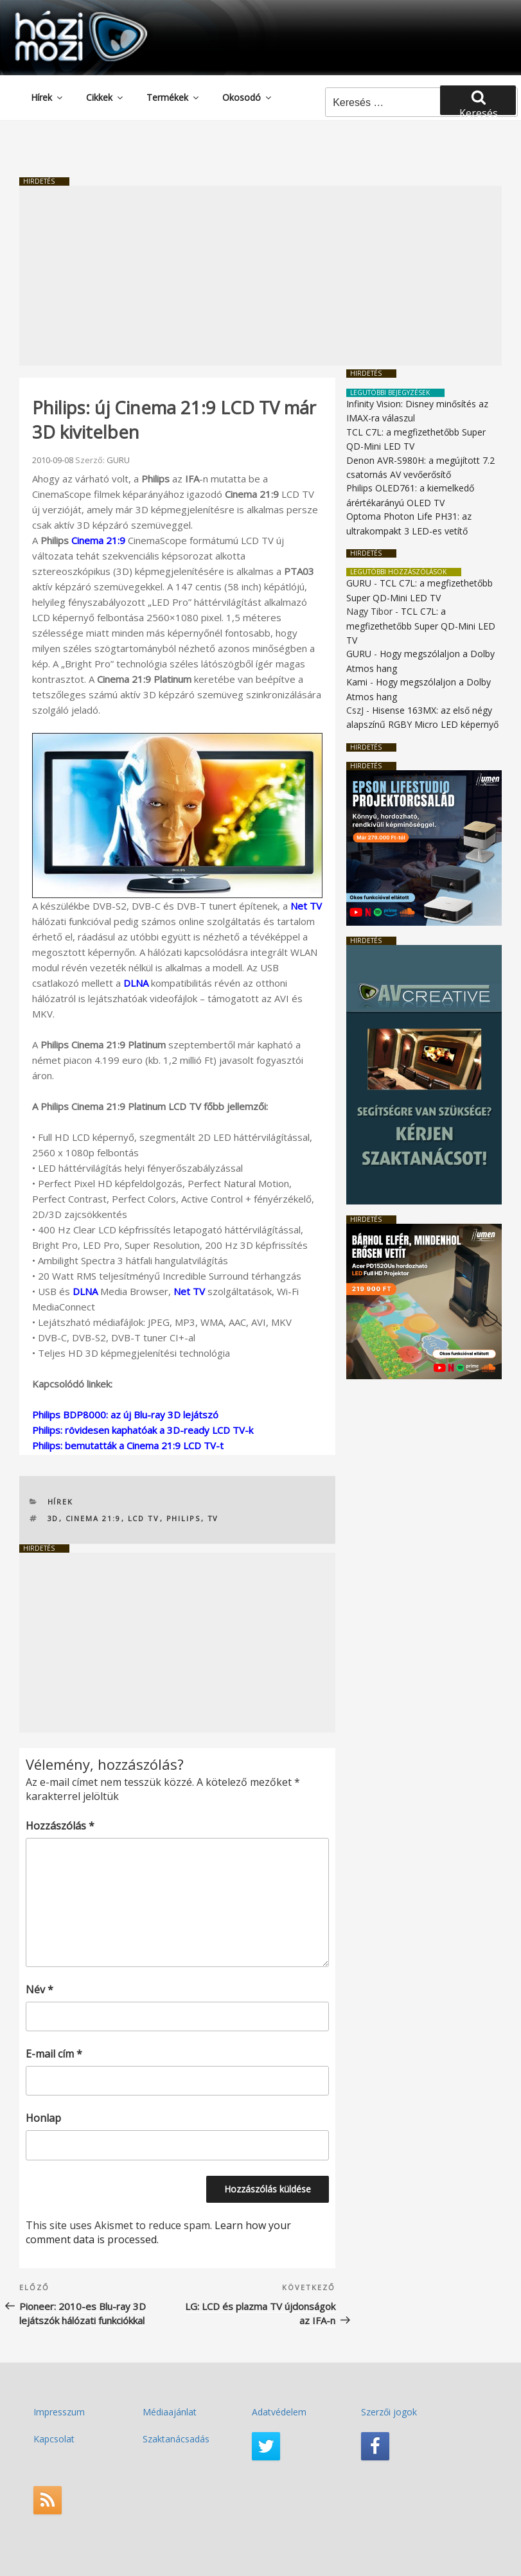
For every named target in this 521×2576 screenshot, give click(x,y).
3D (53, 1518)
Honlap (43, 2118)
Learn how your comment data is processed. (158, 2232)
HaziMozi (63, 15)
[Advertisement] (260, 276)
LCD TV (144, 1518)
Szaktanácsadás (176, 2439)
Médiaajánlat (170, 2412)
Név (39, 1989)
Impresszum (59, 2412)
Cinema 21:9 (98, 540)
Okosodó (247, 97)
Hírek (47, 97)
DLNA (135, 982)
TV (213, 1518)
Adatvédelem (279, 2412)
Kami (356, 682)
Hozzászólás (60, 1826)
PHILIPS (183, 1518)
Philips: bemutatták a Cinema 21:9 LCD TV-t (128, 1445)
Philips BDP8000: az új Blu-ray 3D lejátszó (125, 1414)
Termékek (173, 97)
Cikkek (105, 97)
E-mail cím (54, 2054)
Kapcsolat (54, 2439)
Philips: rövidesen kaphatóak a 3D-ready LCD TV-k (142, 1430)
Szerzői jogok (389, 2412)
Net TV (306, 905)
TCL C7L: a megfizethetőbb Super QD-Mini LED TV (420, 625)
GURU (118, 460)
